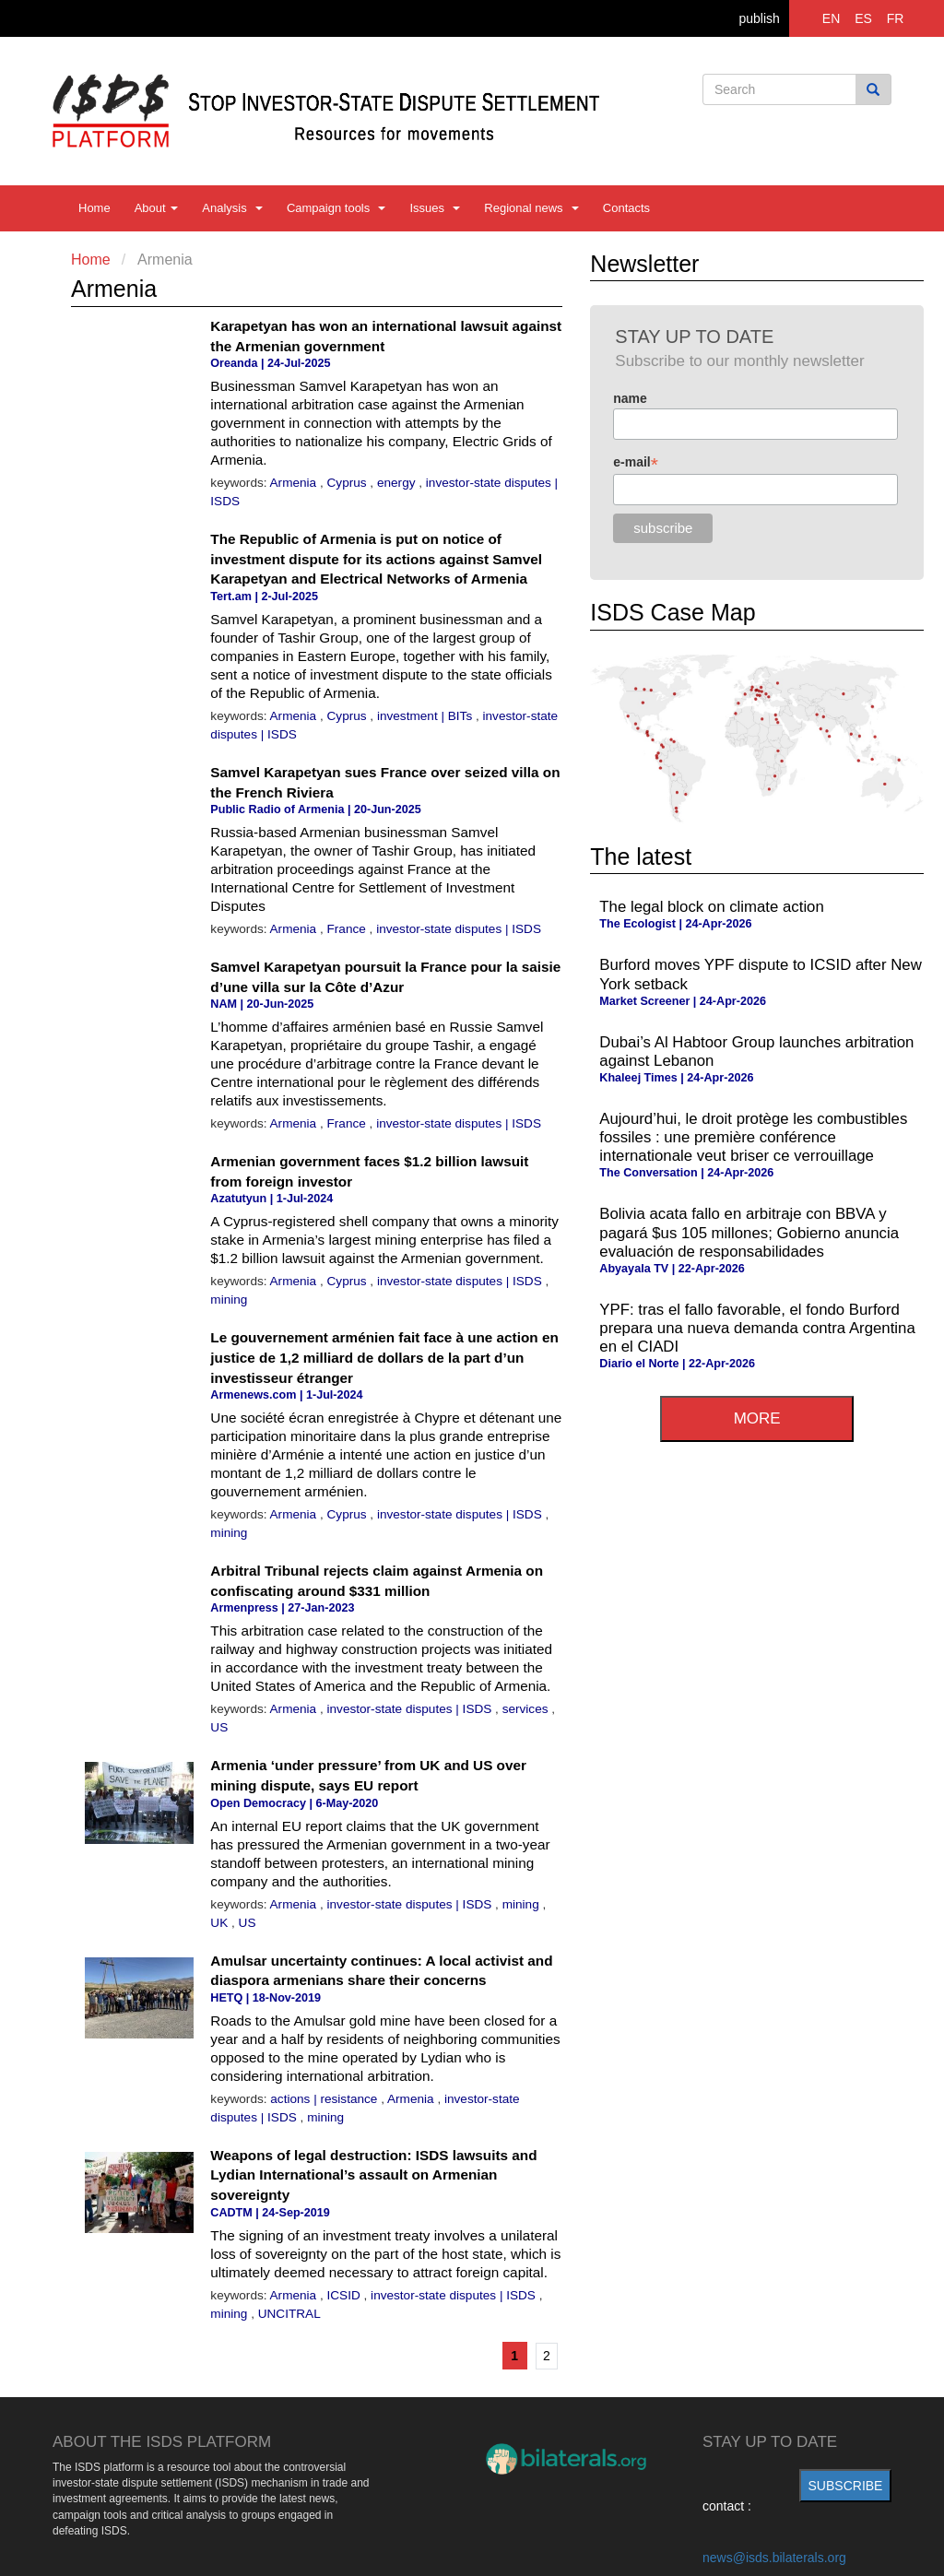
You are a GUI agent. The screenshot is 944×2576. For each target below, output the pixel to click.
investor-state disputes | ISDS (458, 929)
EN (831, 18)
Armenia (295, 483)
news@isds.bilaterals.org (774, 2557)
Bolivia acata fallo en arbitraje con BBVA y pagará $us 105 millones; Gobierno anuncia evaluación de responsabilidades (749, 1232)
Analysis (232, 208)
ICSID (345, 2295)
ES (863, 18)
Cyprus (349, 483)
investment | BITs (426, 716)
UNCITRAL (289, 2314)
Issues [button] (434, 208)
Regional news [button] (531, 208)
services (527, 1709)
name (630, 398)
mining (228, 1299)
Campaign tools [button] (336, 208)
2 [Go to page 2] (546, 2355)
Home (94, 208)
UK (220, 1923)
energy (398, 483)
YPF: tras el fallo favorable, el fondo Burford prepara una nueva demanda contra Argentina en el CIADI (756, 1328)
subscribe (845, 2485)
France (348, 929)
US (219, 1727)
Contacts (626, 208)
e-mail (635, 462)
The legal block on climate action (711, 907)
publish (758, 18)
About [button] (157, 208)
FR (895, 18)
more (757, 1418)
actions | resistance (325, 2099)
